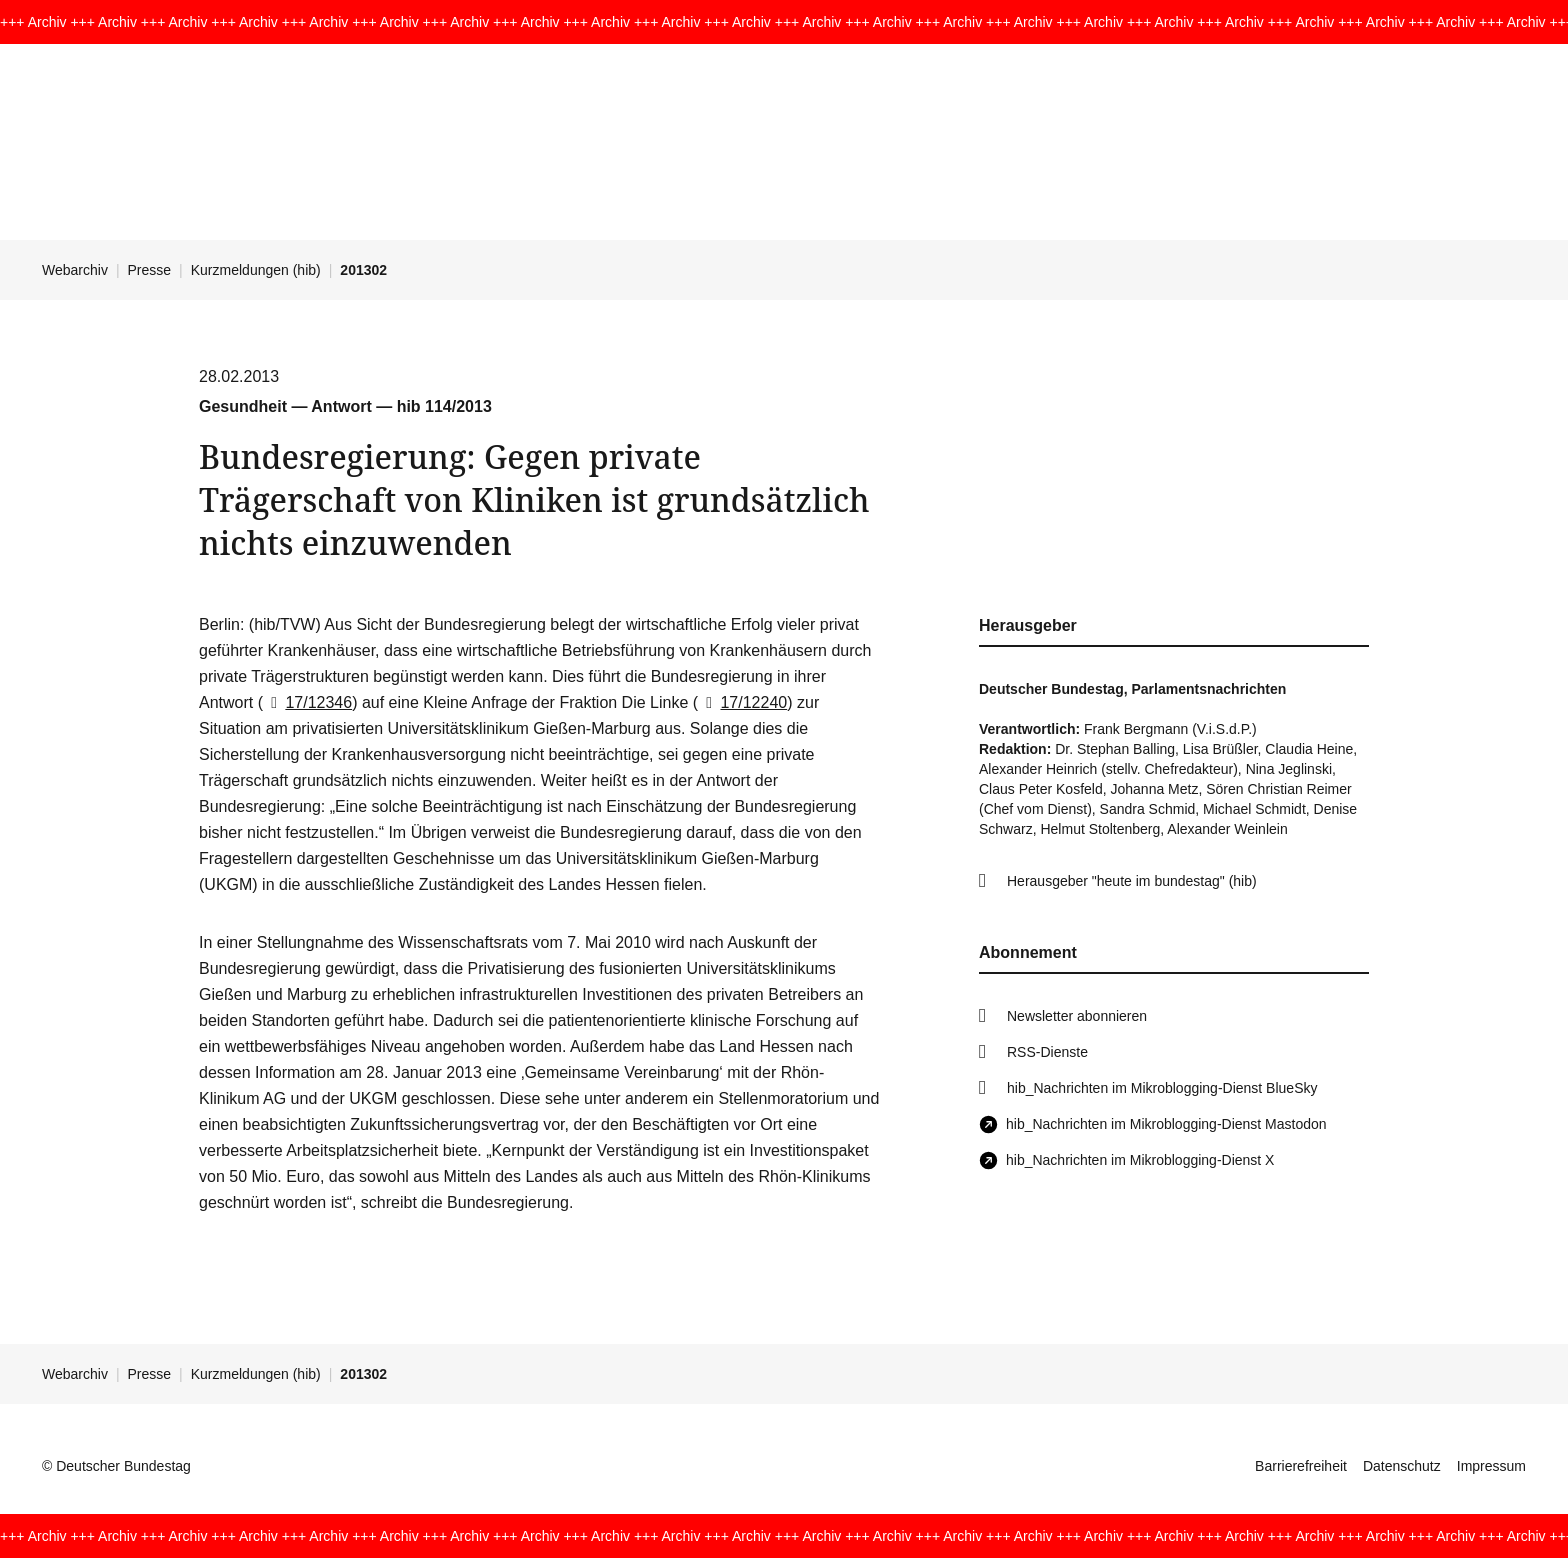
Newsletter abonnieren (1077, 1016)
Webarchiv (75, 270)
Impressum (1491, 1466)
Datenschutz (1402, 1466)
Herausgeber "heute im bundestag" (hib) (1132, 881)
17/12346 (307, 702)
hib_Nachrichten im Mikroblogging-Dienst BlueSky (1162, 1088)
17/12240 (742, 702)
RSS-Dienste (1047, 1052)
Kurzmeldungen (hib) (256, 270)
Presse (150, 270)
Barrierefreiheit (1301, 1466)
